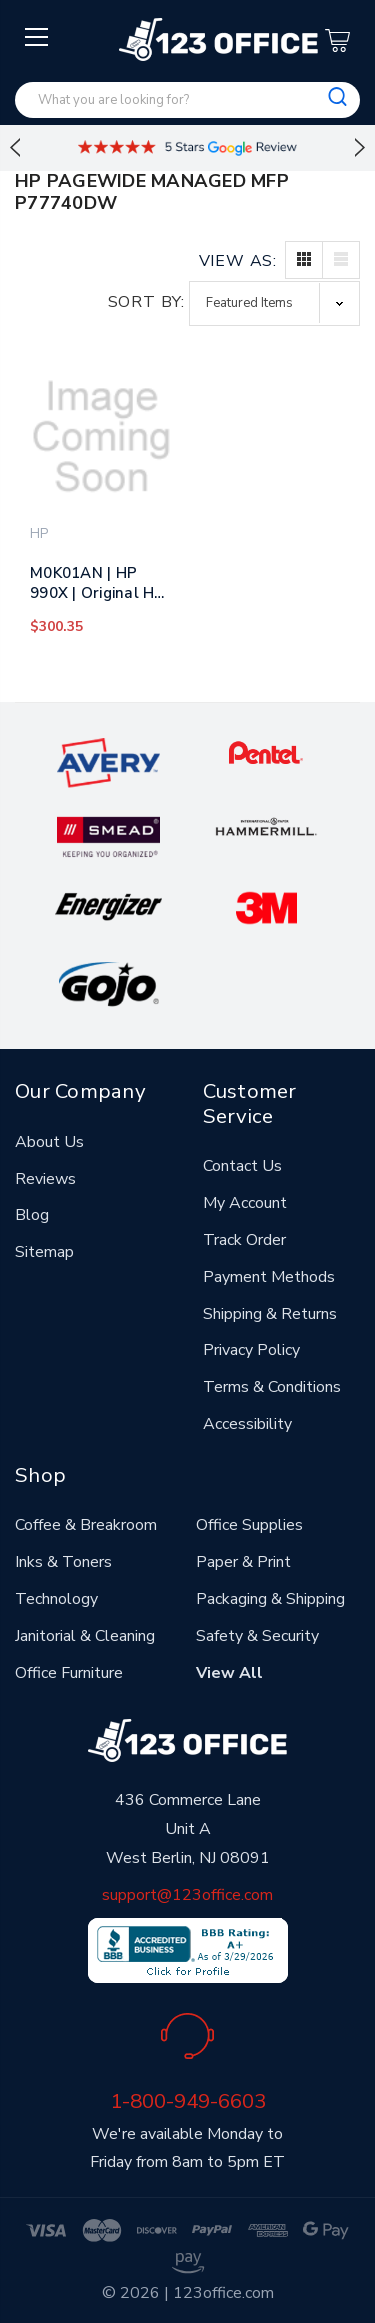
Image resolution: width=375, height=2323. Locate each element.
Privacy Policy (251, 1350)
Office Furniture (69, 1673)
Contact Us (242, 1166)
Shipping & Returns (270, 1314)
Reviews (45, 1179)
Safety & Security (257, 1636)
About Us (49, 1142)
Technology (56, 1599)
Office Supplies (249, 1525)
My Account (245, 1203)
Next (360, 148)
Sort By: (146, 302)
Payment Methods (269, 1277)
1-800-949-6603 (188, 2101)
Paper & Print (243, 1562)
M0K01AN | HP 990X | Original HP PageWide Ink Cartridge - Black (97, 587)
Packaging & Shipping (270, 1599)
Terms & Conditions (272, 1387)
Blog (32, 1215)
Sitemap (44, 1252)
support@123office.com (187, 1895)
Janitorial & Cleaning (85, 1636)
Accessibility (247, 1424)
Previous (15, 148)
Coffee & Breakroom (86, 1525)
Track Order (244, 1240)
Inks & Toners (63, 1562)
